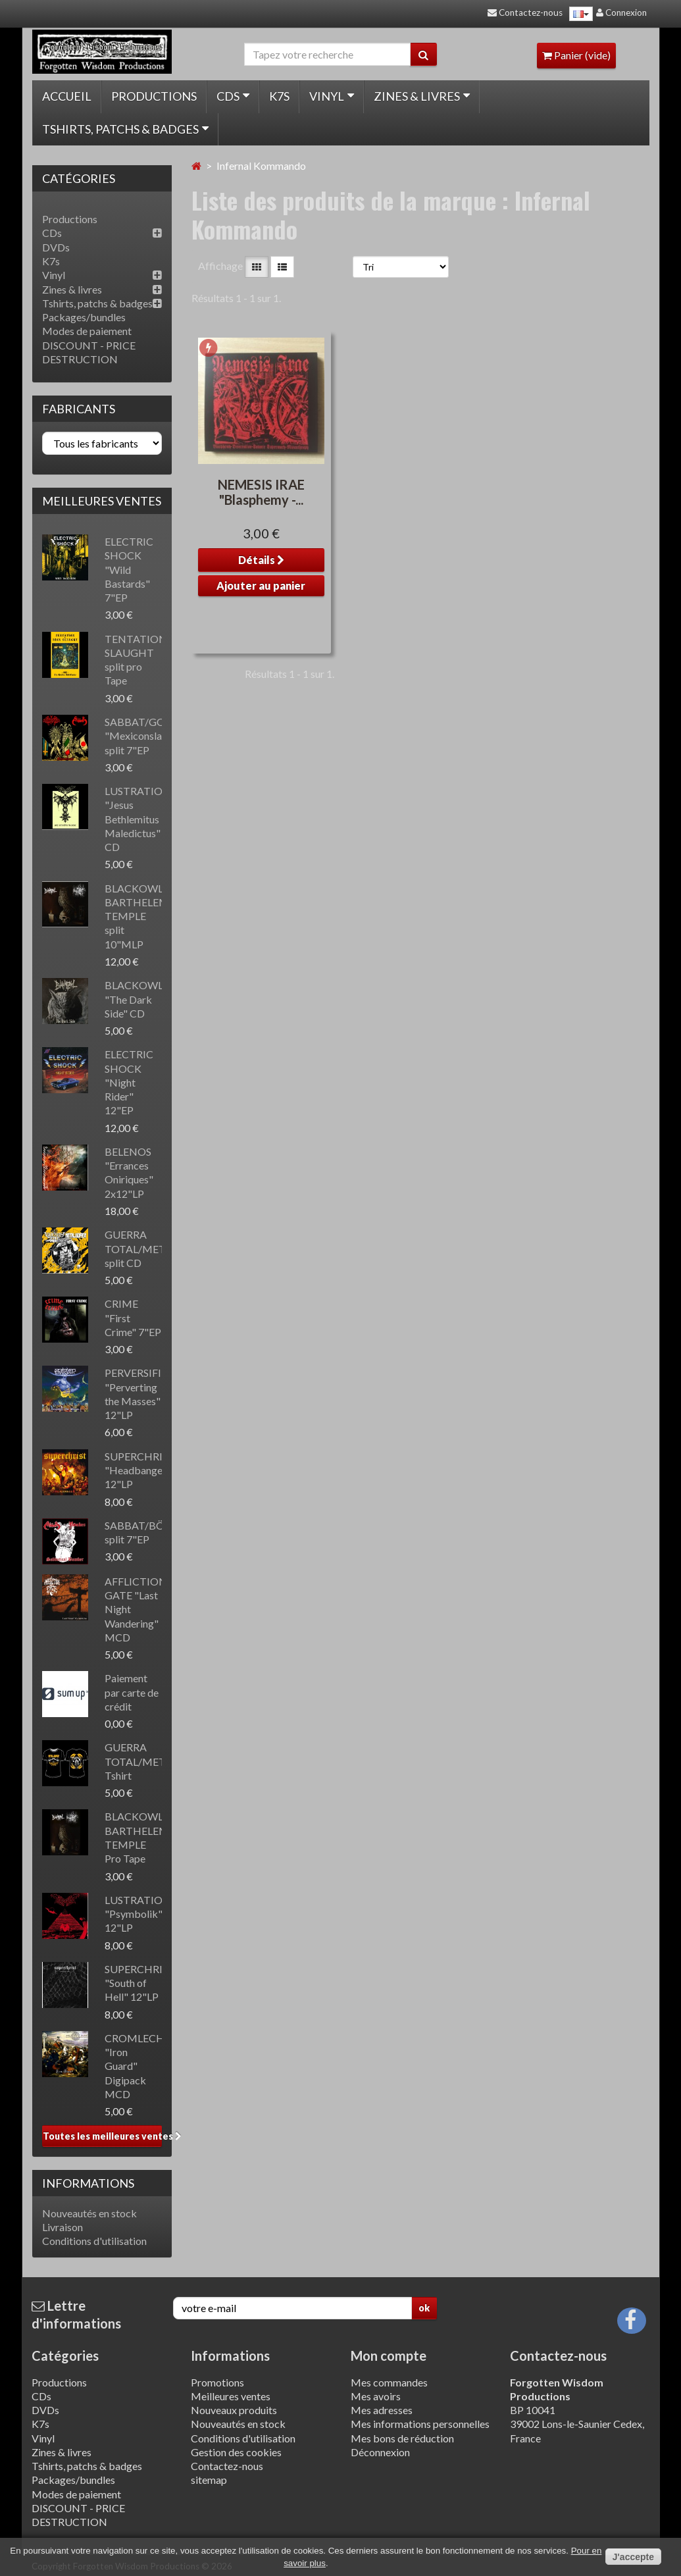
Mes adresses (382, 2410)
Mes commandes (389, 2382)
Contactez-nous (227, 2466)
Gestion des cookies (236, 2452)
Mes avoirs (376, 2396)
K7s (279, 96)
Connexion (621, 12)
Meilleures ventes (101, 501)
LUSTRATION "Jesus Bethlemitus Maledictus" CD (138, 819)
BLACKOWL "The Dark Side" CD (134, 999)
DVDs (56, 247)
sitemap (209, 2479)
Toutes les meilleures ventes (102, 2136)
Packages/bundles (84, 317)
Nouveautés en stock (89, 2213)
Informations (88, 2183)
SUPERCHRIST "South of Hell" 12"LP (140, 1983)
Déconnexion (380, 2452)
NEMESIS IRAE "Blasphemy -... (261, 492)
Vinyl (331, 96)
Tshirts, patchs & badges (125, 129)
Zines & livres (422, 96)
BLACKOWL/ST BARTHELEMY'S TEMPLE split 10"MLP (144, 916)
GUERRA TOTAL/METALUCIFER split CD (159, 1248)
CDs (232, 96)
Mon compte (388, 2355)
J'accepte (633, 2557)
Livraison (62, 2227)
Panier (576, 55)
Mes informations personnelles (420, 2423)
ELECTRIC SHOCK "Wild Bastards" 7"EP (129, 569)
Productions (154, 96)
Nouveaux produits (234, 2410)
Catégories (65, 2355)
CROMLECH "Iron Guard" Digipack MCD (134, 2066)
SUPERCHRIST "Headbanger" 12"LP (140, 1470)
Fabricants (78, 408)
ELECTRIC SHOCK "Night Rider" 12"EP (129, 1082)
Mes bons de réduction (402, 2438)
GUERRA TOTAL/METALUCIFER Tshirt (159, 1761)
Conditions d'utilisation (94, 2240)
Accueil (66, 96)
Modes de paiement (87, 330)
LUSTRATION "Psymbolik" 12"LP (138, 1913)
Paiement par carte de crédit (132, 1692)
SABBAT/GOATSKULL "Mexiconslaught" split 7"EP (157, 735)
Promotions (217, 2382)
